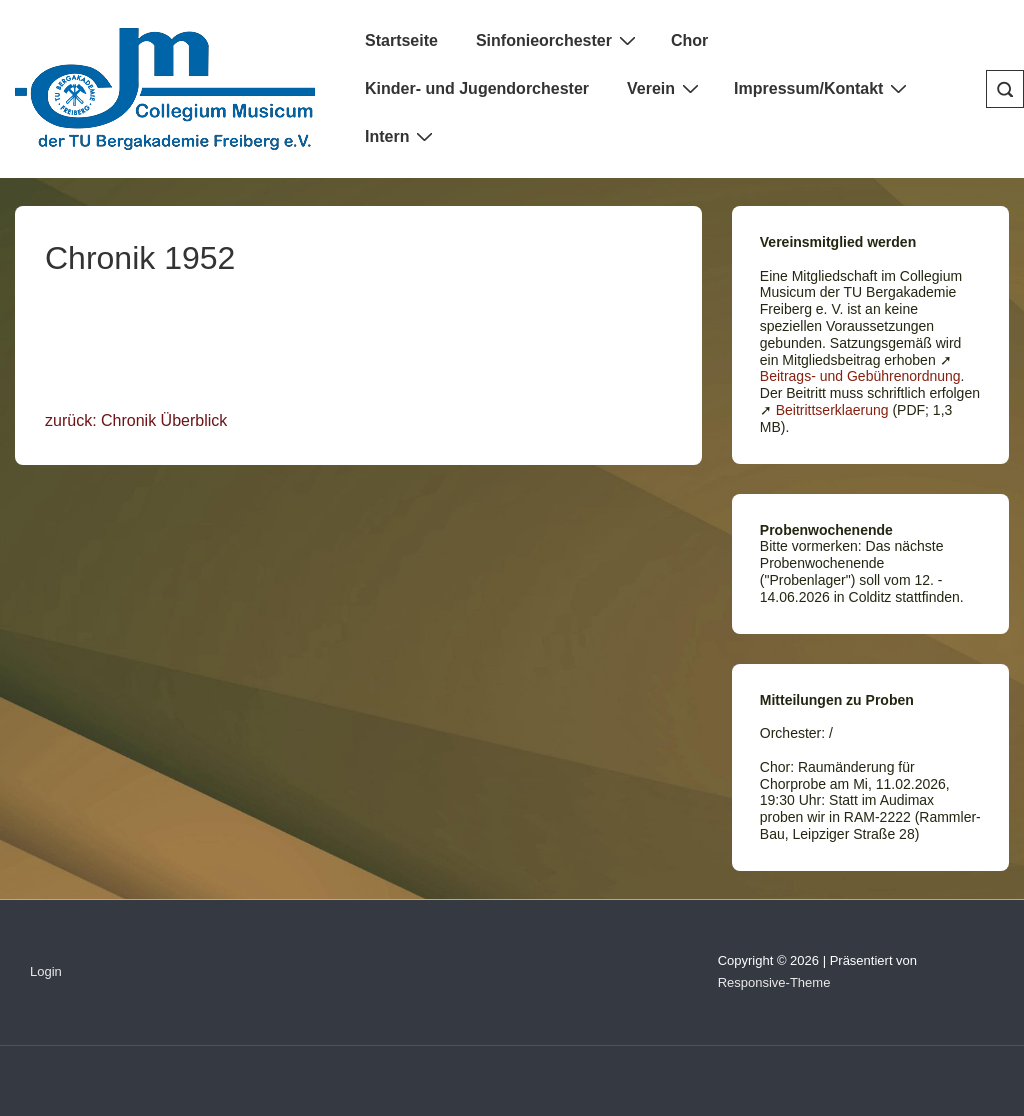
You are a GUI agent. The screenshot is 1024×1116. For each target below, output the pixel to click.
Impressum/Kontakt (823, 88)
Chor (689, 40)
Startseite (401, 40)
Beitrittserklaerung (832, 410)
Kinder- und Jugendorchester (477, 88)
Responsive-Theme (774, 982)
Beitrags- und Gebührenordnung (860, 376)
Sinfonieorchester (558, 40)
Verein (665, 88)
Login (46, 971)
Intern (401, 136)
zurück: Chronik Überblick (136, 420)
